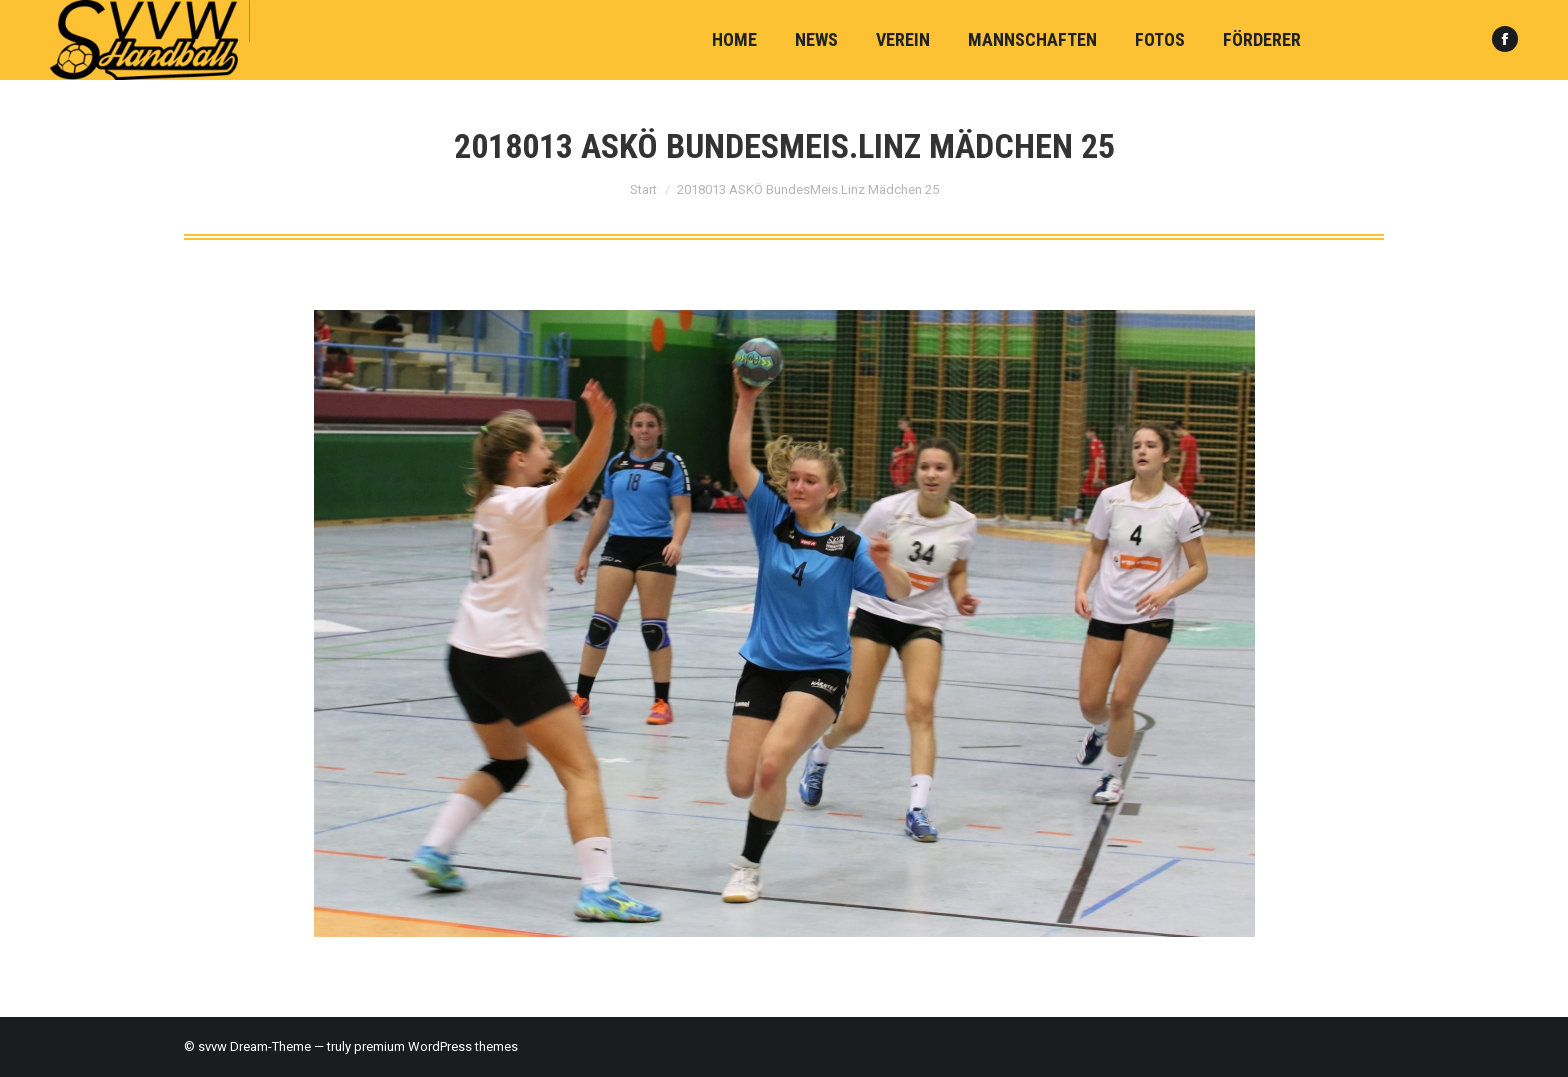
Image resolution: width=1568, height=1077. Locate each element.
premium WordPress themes (436, 1046)
